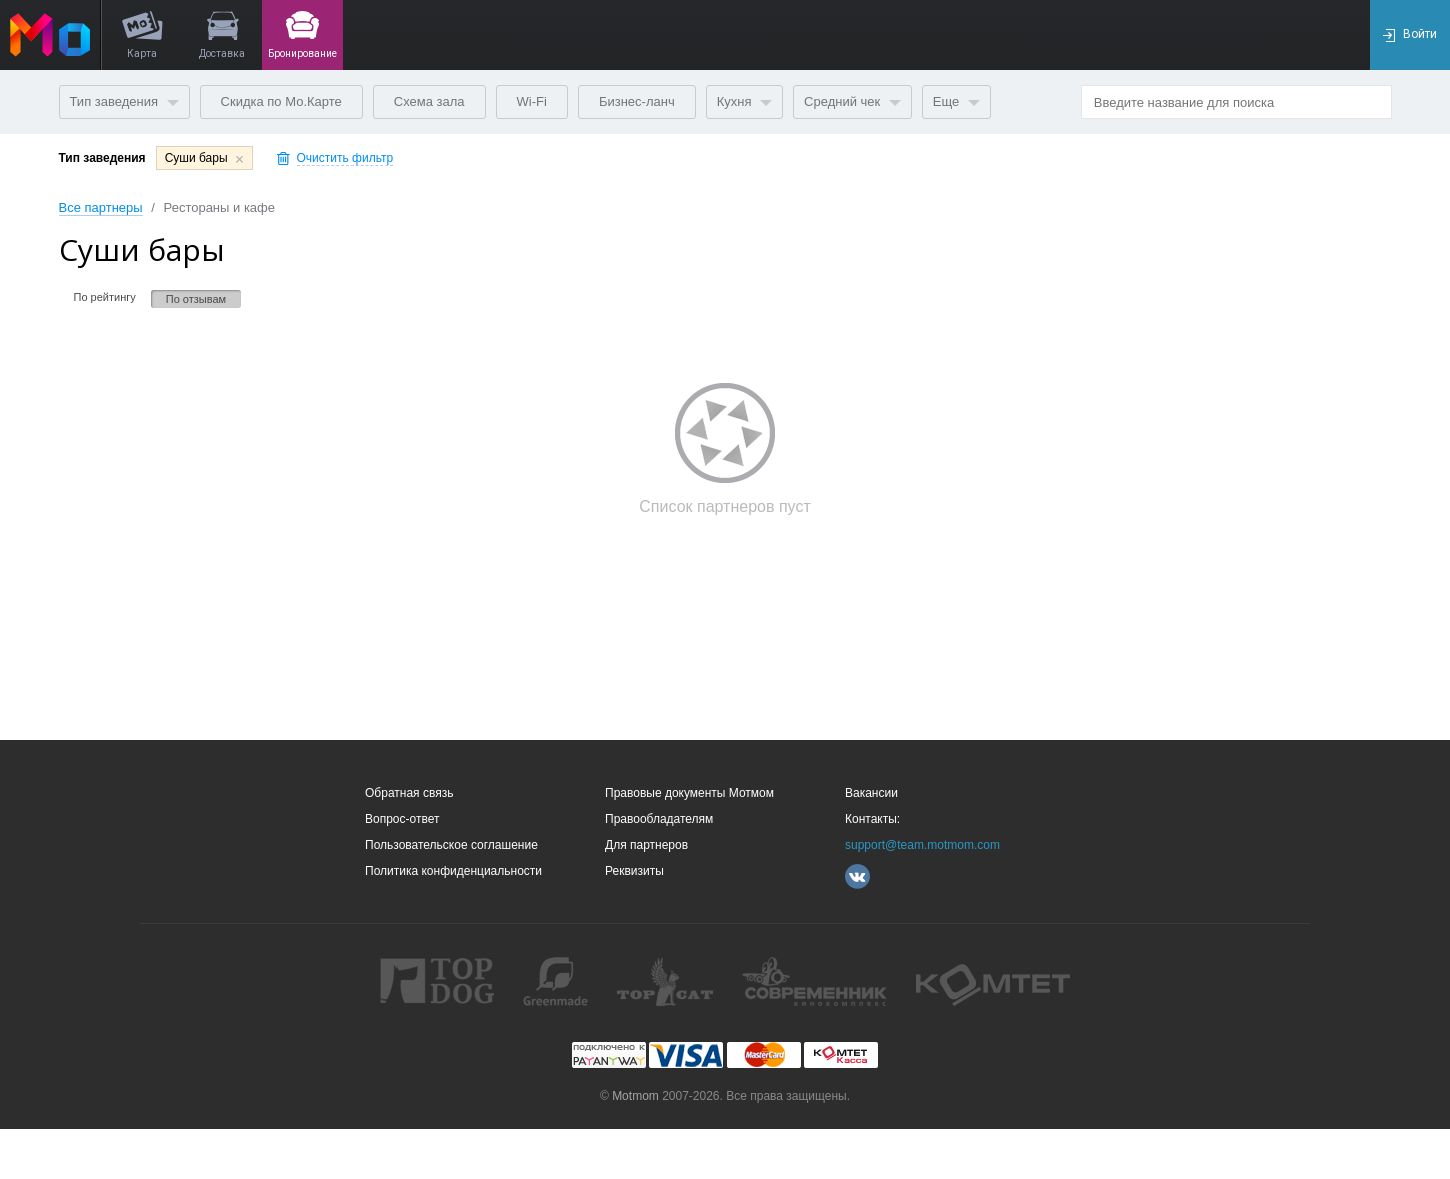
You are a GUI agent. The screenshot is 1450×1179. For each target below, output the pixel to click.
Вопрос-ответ (402, 819)
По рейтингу (105, 297)
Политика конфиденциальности (453, 871)
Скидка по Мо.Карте (281, 101)
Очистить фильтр (345, 158)
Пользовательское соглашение (451, 845)
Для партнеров (646, 845)
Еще (956, 101)
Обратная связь (409, 793)
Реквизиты (634, 871)
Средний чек (852, 101)
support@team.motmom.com (922, 845)
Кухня (744, 101)
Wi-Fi (532, 101)
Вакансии (871, 793)
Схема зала (429, 101)
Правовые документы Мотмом (689, 793)
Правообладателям (659, 819)
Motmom (635, 1096)
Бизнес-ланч (637, 101)
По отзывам (196, 299)
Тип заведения (124, 101)
